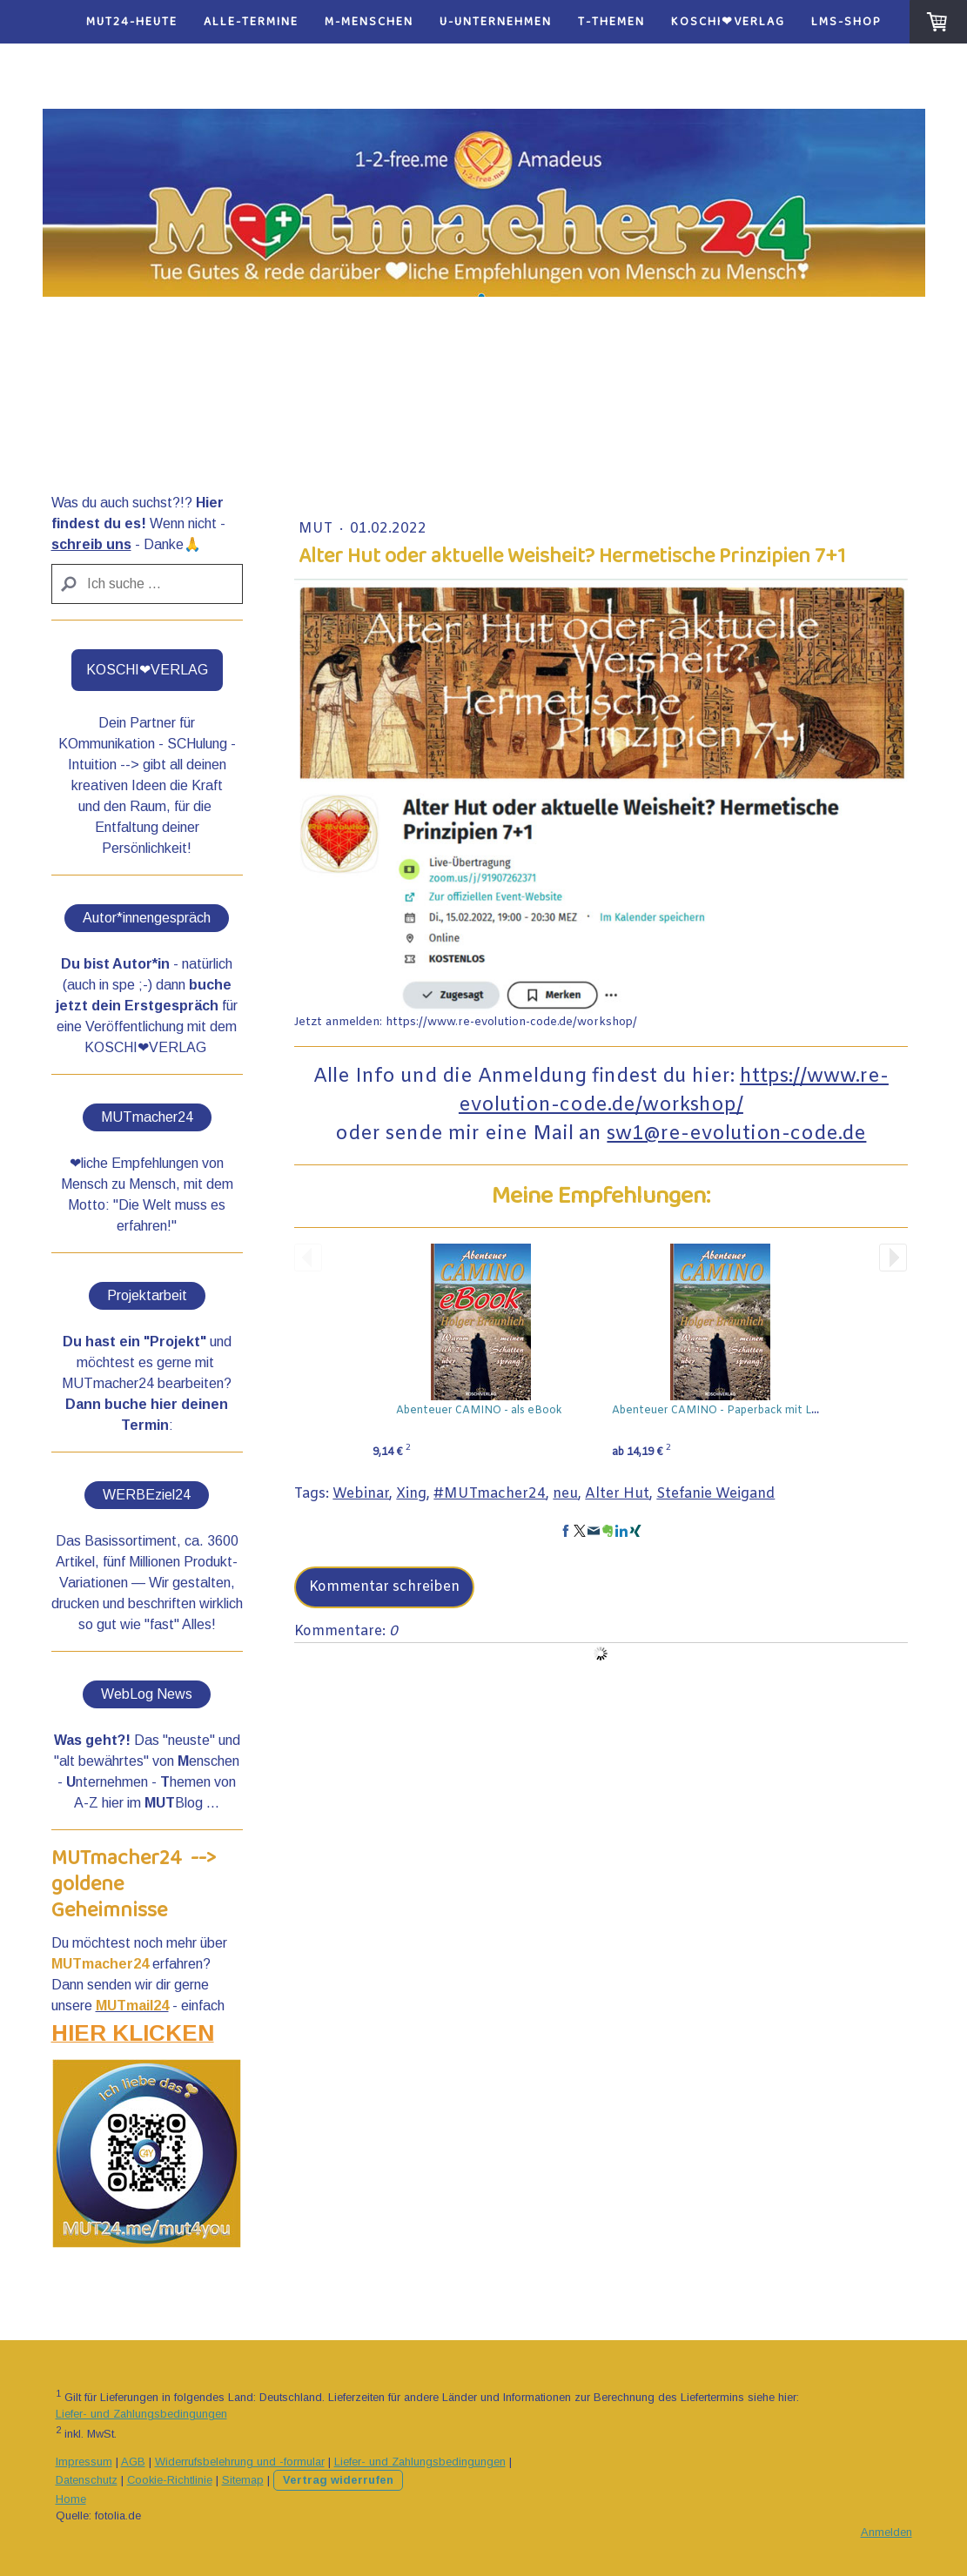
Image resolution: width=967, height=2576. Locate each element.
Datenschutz (87, 2479)
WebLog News (146, 1694)
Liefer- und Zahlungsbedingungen (141, 2413)
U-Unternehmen (496, 21)
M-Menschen (369, 21)
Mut (317, 529)
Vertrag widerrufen (338, 2479)
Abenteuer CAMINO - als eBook (479, 1411)
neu (565, 1494)
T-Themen (611, 21)
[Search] (147, 584)
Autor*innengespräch (147, 917)
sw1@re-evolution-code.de (736, 1134)
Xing (411, 1494)
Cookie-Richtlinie (169, 2479)
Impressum (84, 2461)
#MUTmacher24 (489, 1494)
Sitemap (243, 2479)
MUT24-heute (132, 21)
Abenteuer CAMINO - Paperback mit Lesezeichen (741, 1411)
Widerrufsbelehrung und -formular (240, 2461)
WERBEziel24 (147, 1494)
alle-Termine (251, 21)
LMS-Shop (846, 21)
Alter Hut (617, 1494)
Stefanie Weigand (715, 1494)
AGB (133, 2461)
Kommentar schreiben (384, 1587)
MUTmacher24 (147, 1117)
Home (71, 2499)
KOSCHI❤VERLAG (728, 21)
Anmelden (886, 2532)
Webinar (360, 1494)
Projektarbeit (147, 1295)
